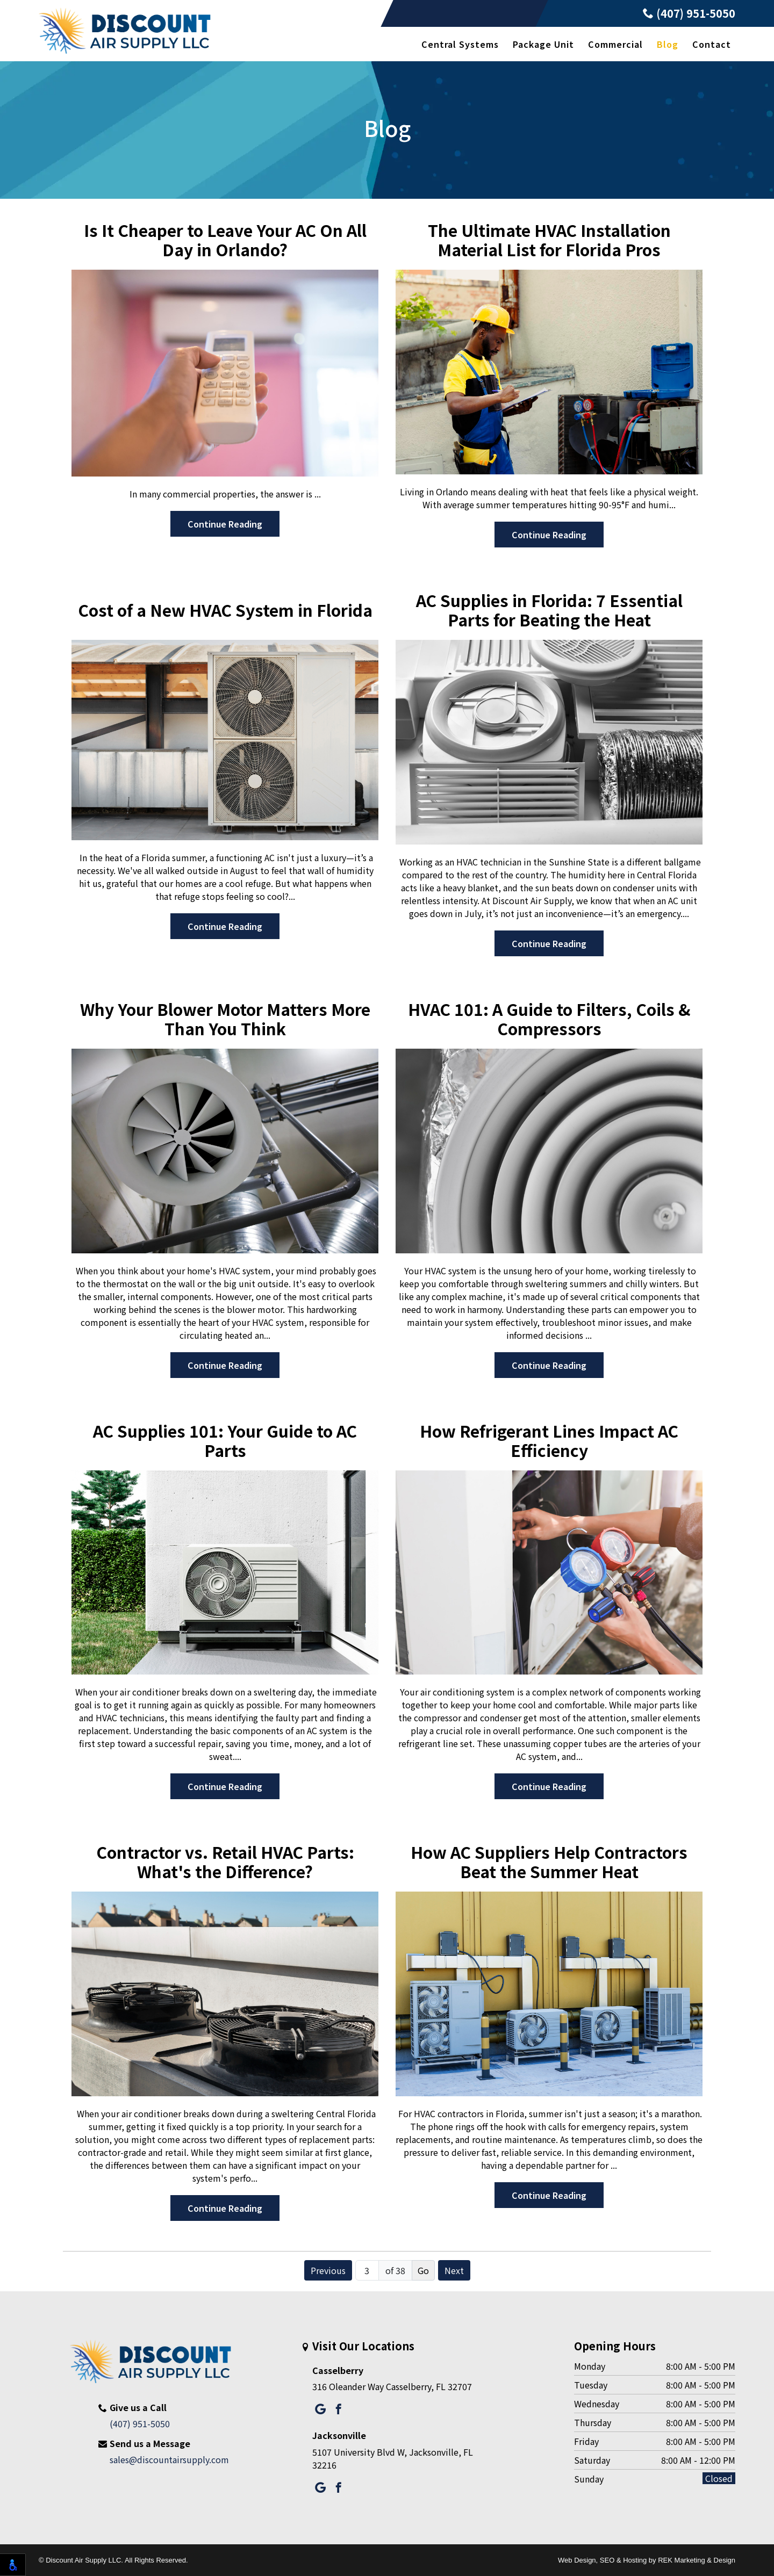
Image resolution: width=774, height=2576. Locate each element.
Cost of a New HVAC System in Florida (225, 609)
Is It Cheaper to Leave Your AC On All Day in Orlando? (225, 239)
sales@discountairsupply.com (169, 2459)
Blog (667, 44)
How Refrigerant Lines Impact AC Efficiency (549, 1440)
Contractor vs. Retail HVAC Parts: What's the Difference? (225, 1861)
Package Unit (543, 44)
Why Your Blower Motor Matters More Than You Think (225, 1018)
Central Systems (460, 44)
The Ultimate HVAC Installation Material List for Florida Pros (549, 239)
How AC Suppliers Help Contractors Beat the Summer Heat (549, 1861)
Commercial (615, 44)
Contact (711, 44)
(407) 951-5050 (689, 13)
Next (454, 2270)
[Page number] (367, 2270)
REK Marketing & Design (696, 2560)
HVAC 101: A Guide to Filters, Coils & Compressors (549, 1018)
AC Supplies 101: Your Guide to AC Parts (225, 1440)
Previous (328, 2270)
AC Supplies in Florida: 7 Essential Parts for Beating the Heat (549, 609)
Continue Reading (225, 523)
